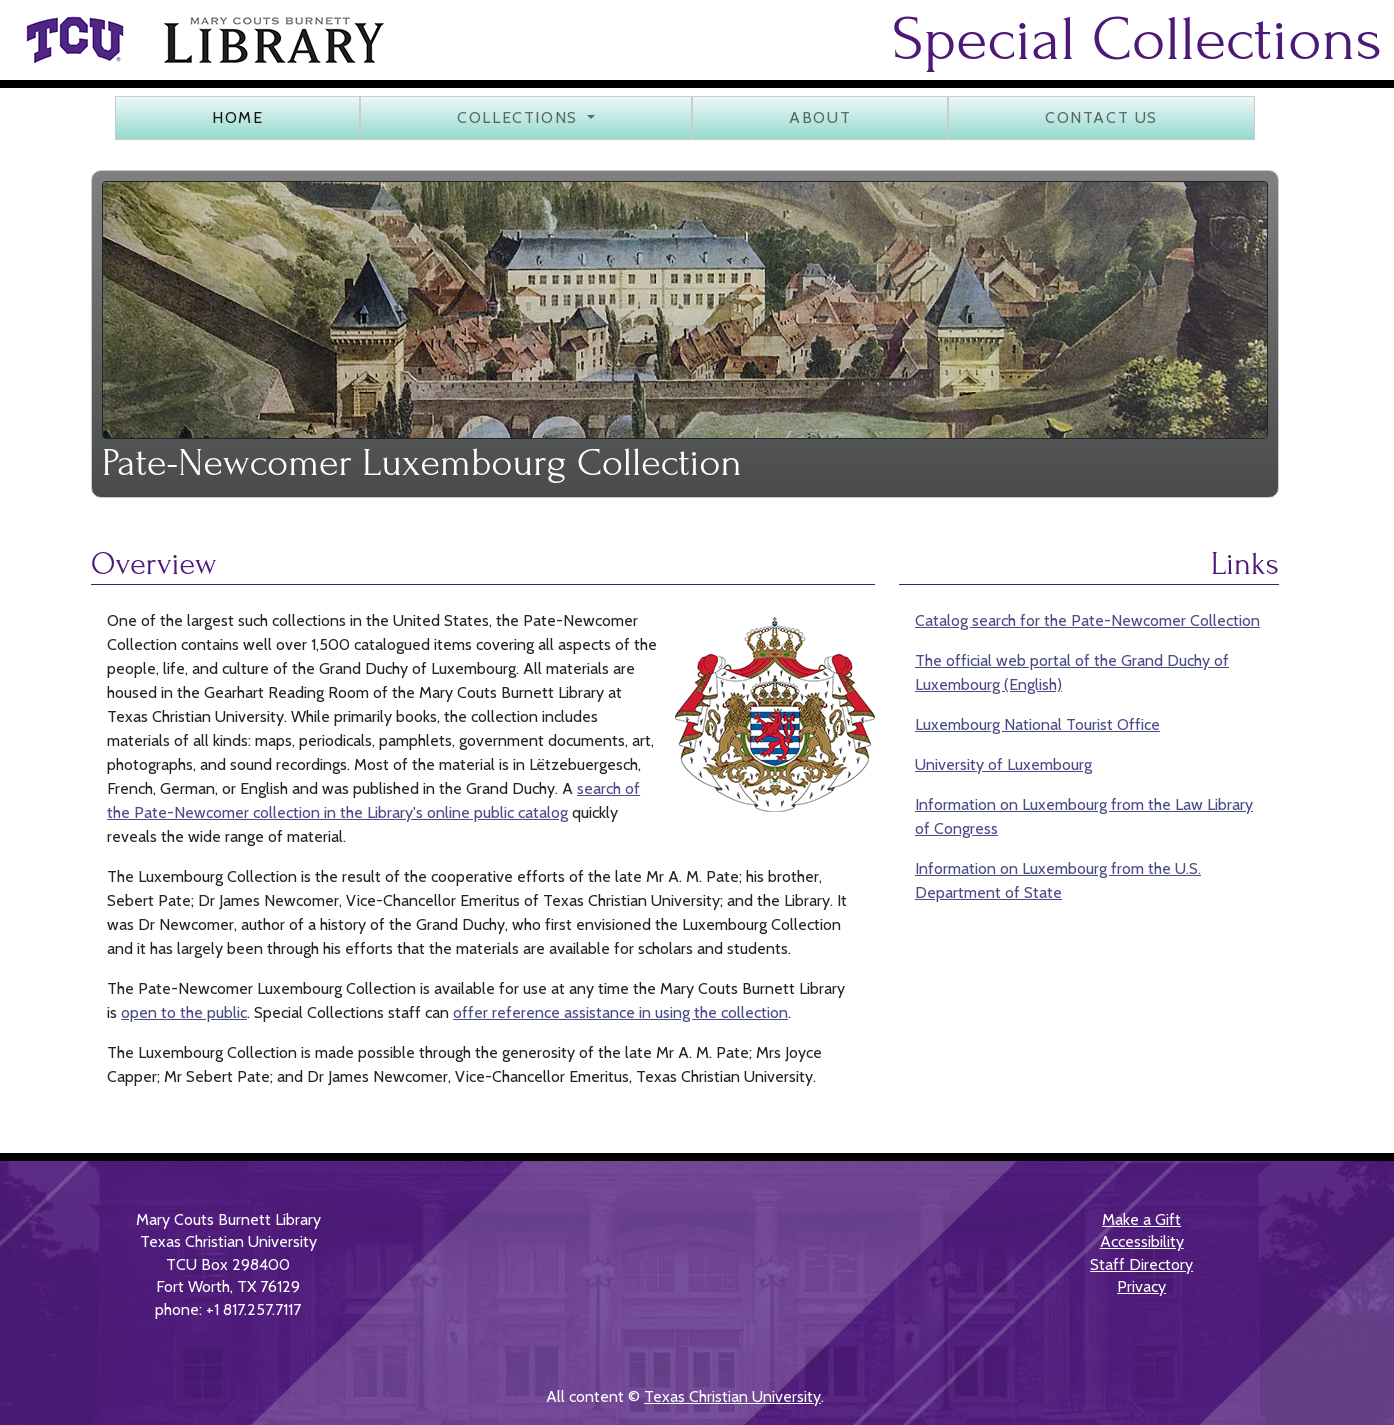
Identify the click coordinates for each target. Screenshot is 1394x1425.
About (820, 117)
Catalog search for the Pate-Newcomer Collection (1087, 620)
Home (237, 117)
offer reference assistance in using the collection (620, 1012)
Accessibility (1142, 1241)
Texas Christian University (732, 1396)
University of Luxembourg (1003, 764)
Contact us (1101, 117)
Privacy (1141, 1286)
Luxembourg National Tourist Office (1037, 724)
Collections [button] (520, 117)
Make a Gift (1141, 1219)
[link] (74, 40)
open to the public (184, 1012)
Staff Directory (1141, 1264)
